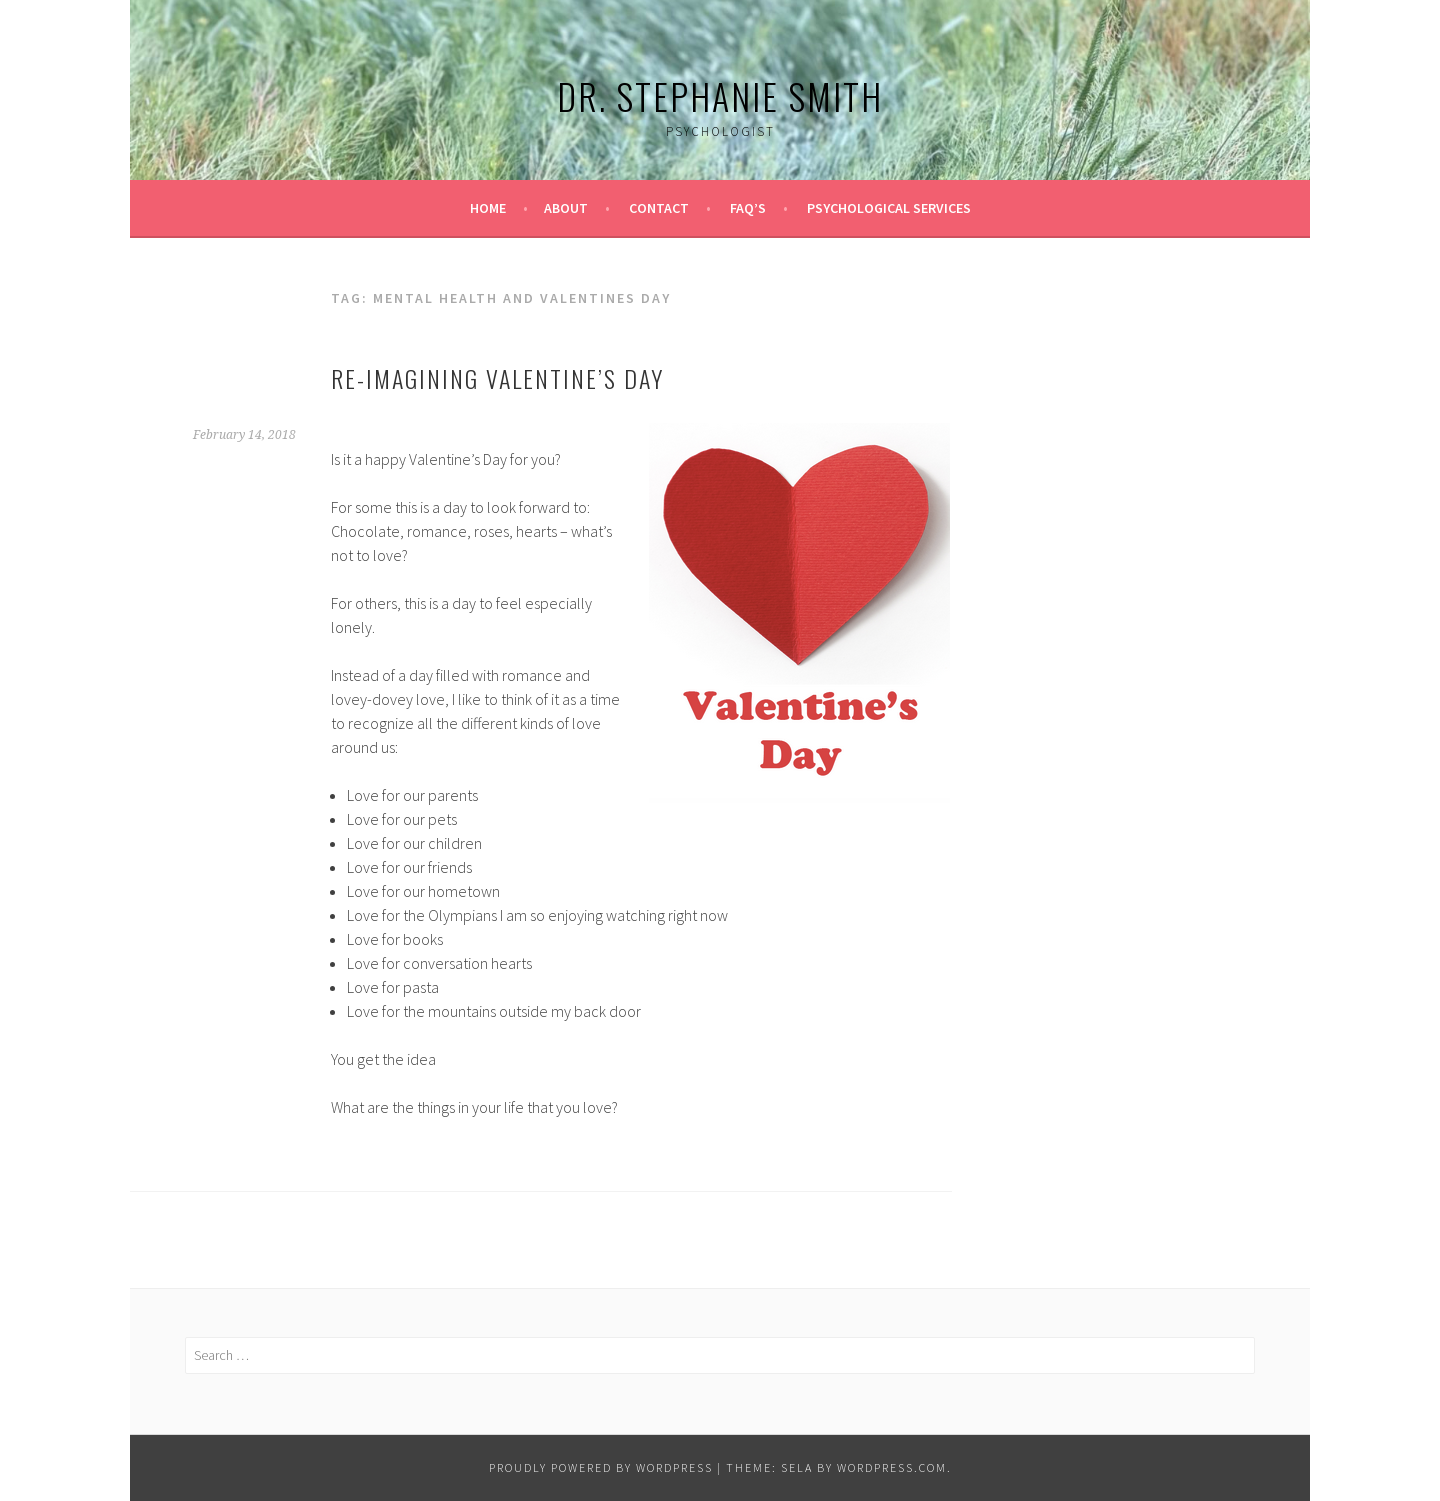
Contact (659, 208)
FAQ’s (748, 208)
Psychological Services (889, 208)
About (566, 208)
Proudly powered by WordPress (601, 1467)
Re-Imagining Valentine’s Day (497, 378)
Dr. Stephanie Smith (720, 95)
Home (488, 208)
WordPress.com (892, 1467)
